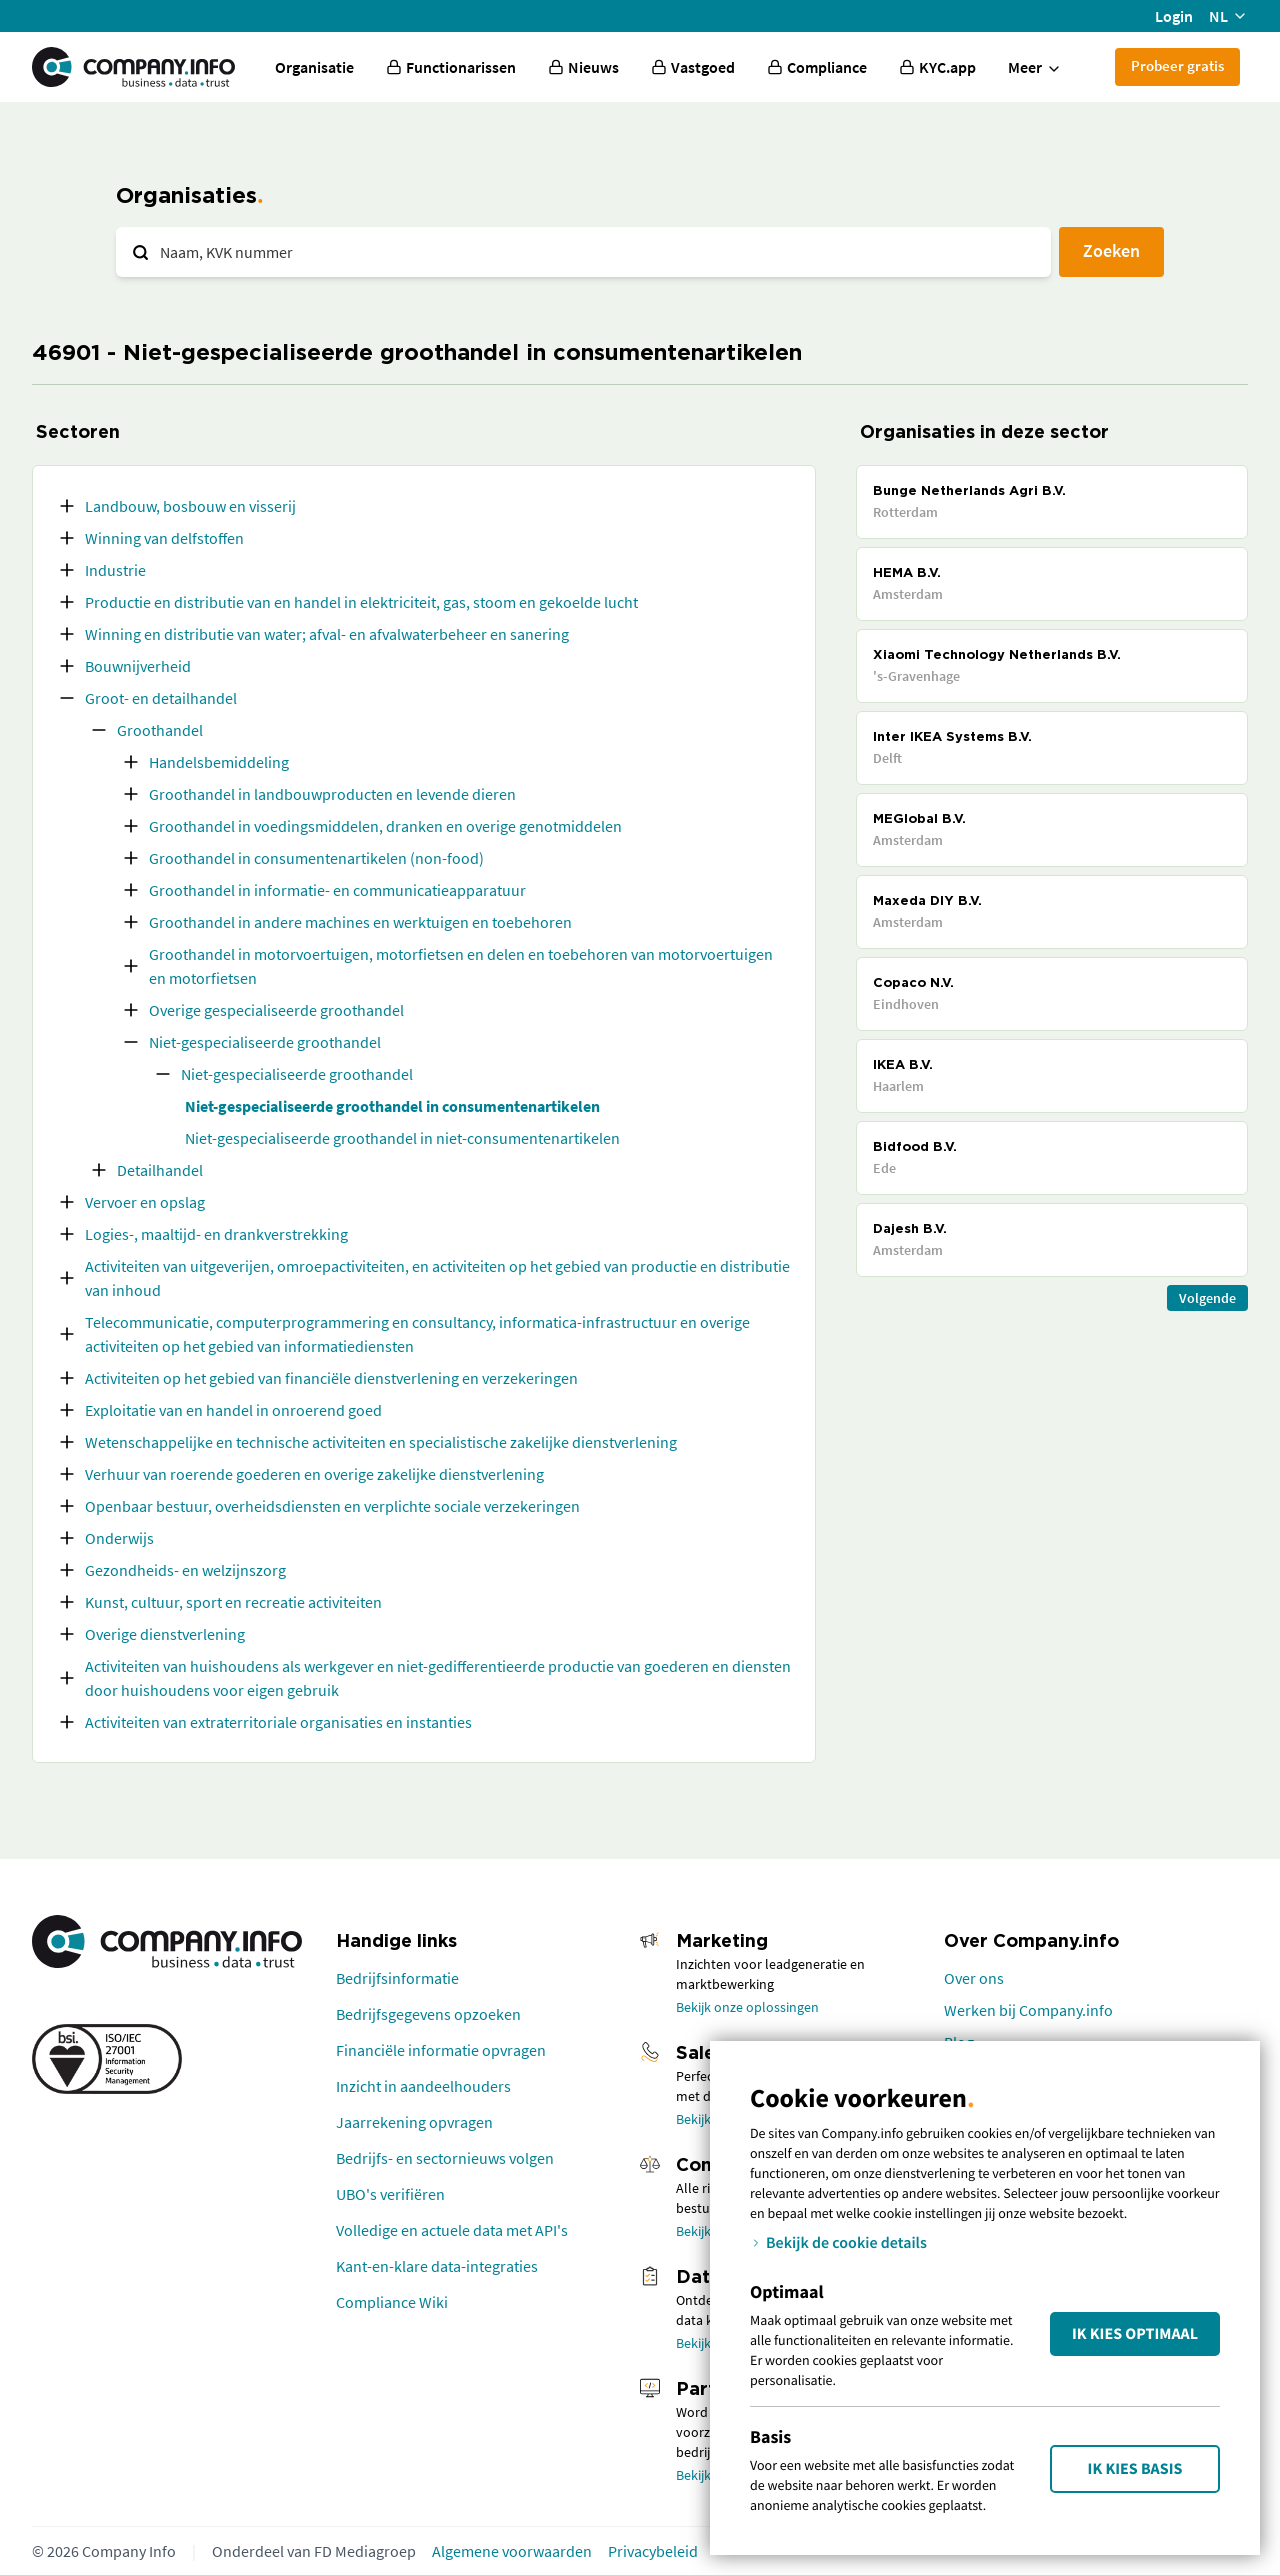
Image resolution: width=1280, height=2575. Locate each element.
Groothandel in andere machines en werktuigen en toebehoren (360, 922)
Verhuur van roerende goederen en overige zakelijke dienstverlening (314, 1474)
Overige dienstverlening (165, 1634)
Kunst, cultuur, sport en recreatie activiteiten (233, 1602)
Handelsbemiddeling (219, 762)
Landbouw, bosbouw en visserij (190, 506)
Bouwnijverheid (138, 666)
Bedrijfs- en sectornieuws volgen (445, 2158)
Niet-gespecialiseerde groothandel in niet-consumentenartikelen (402, 1138)
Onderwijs (119, 1538)
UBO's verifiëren (390, 2194)
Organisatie (314, 67)
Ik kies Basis (1135, 2469)
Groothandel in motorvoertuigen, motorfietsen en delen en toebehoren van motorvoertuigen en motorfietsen (461, 966)
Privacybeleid (653, 2551)
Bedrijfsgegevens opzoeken (428, 2014)
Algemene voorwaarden (512, 2551)
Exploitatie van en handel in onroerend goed (233, 1410)
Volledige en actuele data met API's (452, 2230)
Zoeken (1111, 250)
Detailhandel (160, 1170)
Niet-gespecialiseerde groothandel (265, 1042)
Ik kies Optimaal (1135, 2334)
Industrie (115, 570)
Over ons (974, 1978)
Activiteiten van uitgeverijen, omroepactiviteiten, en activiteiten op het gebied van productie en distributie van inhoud (437, 1278)
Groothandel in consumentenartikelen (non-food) (316, 858)
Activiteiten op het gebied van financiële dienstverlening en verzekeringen (331, 1378)
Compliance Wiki (392, 2302)
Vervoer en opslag (145, 1202)
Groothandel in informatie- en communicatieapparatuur (337, 890)
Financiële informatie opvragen (441, 2050)
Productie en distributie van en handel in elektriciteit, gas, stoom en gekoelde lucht (361, 602)
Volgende (1207, 1298)
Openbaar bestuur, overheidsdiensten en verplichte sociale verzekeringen (332, 1506)
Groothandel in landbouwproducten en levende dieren (332, 794)
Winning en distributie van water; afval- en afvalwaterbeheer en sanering (327, 634)
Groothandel (160, 730)
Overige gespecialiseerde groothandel (276, 1010)
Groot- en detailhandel (161, 698)
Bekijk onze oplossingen (747, 2007)
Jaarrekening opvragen (414, 2122)
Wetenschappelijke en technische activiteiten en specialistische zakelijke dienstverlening (381, 1442)
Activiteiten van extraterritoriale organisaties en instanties (278, 1722)
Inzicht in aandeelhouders (423, 2086)
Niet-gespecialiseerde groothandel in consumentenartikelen (392, 1106)
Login (1174, 16)
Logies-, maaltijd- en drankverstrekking (216, 1234)
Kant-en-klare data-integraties (437, 2266)
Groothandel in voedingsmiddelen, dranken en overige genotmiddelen (385, 826)
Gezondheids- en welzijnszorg (185, 1570)
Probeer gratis (1177, 65)
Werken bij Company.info (1028, 2010)
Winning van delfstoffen (164, 538)
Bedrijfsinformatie (397, 1978)
